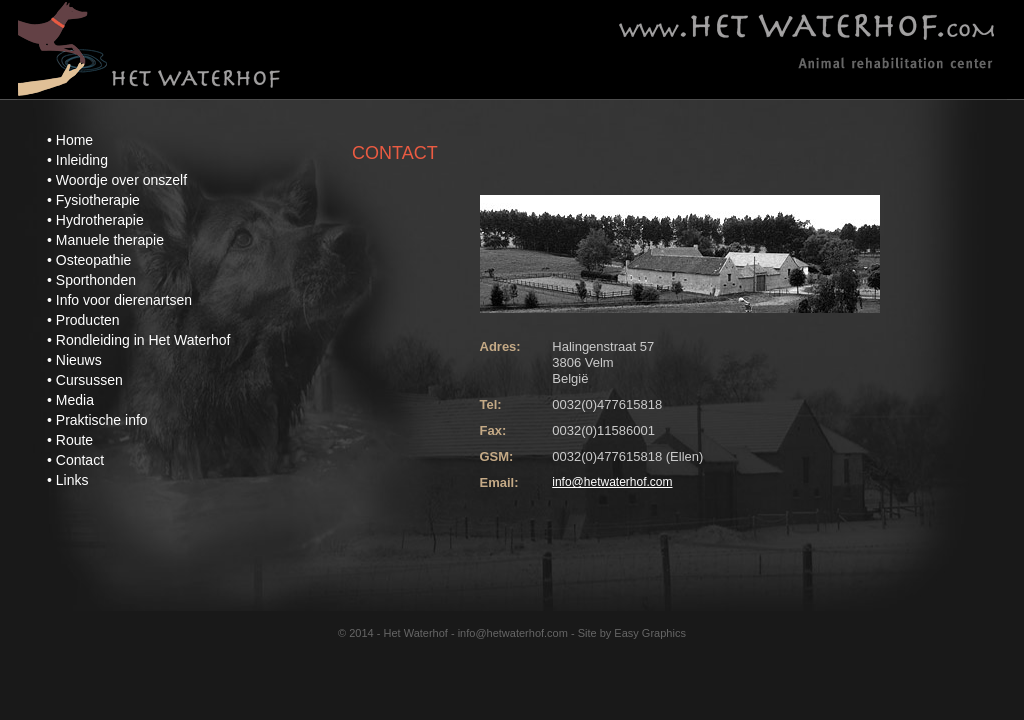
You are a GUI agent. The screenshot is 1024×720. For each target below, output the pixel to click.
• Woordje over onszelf (117, 180)
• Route (70, 440)
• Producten (83, 320)
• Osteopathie (89, 260)
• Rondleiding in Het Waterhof (138, 340)
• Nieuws (74, 360)
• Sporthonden (91, 280)
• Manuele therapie (105, 240)
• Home (70, 140)
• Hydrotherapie (95, 220)
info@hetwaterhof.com (612, 482)
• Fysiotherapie (93, 200)
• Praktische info (97, 420)
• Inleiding (77, 160)
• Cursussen (85, 380)
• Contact (75, 460)
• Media (70, 400)
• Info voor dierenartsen (119, 300)
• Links (67, 480)
